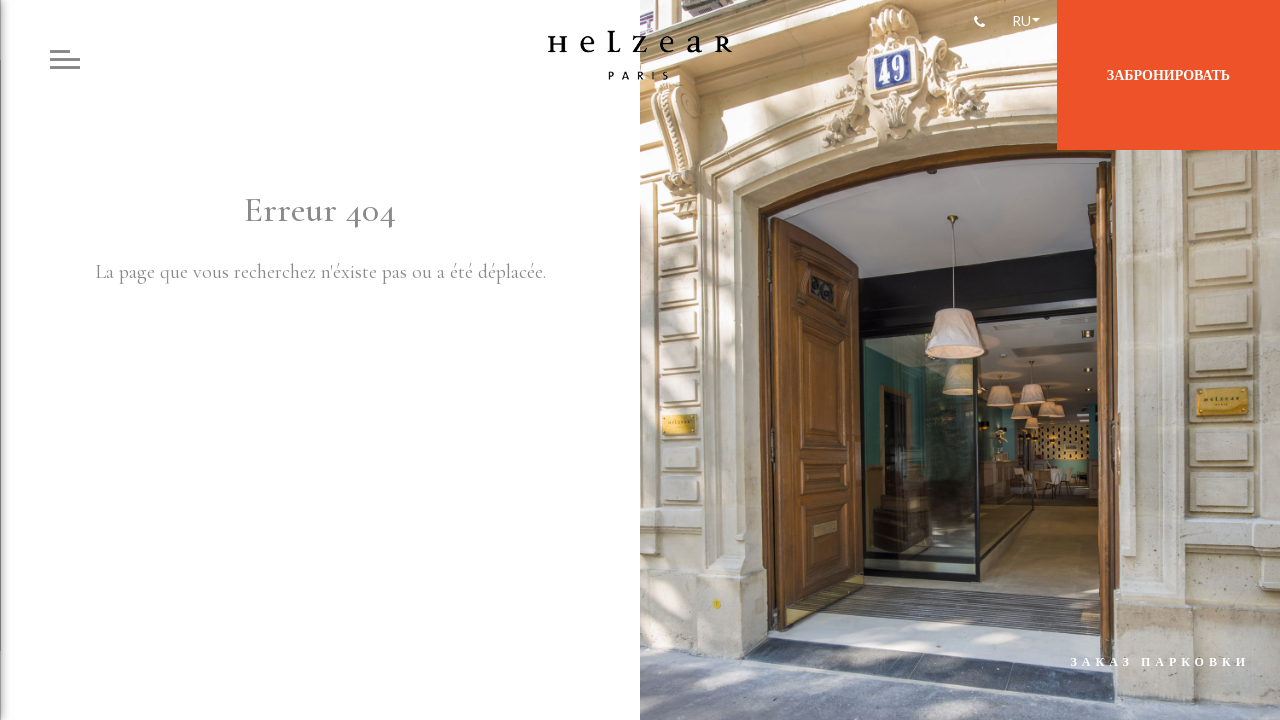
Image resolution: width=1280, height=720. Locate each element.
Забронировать (1168, 74)
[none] (1025, 20)
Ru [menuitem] (1021, 20)
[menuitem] (1025, 20)
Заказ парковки (1160, 661)
